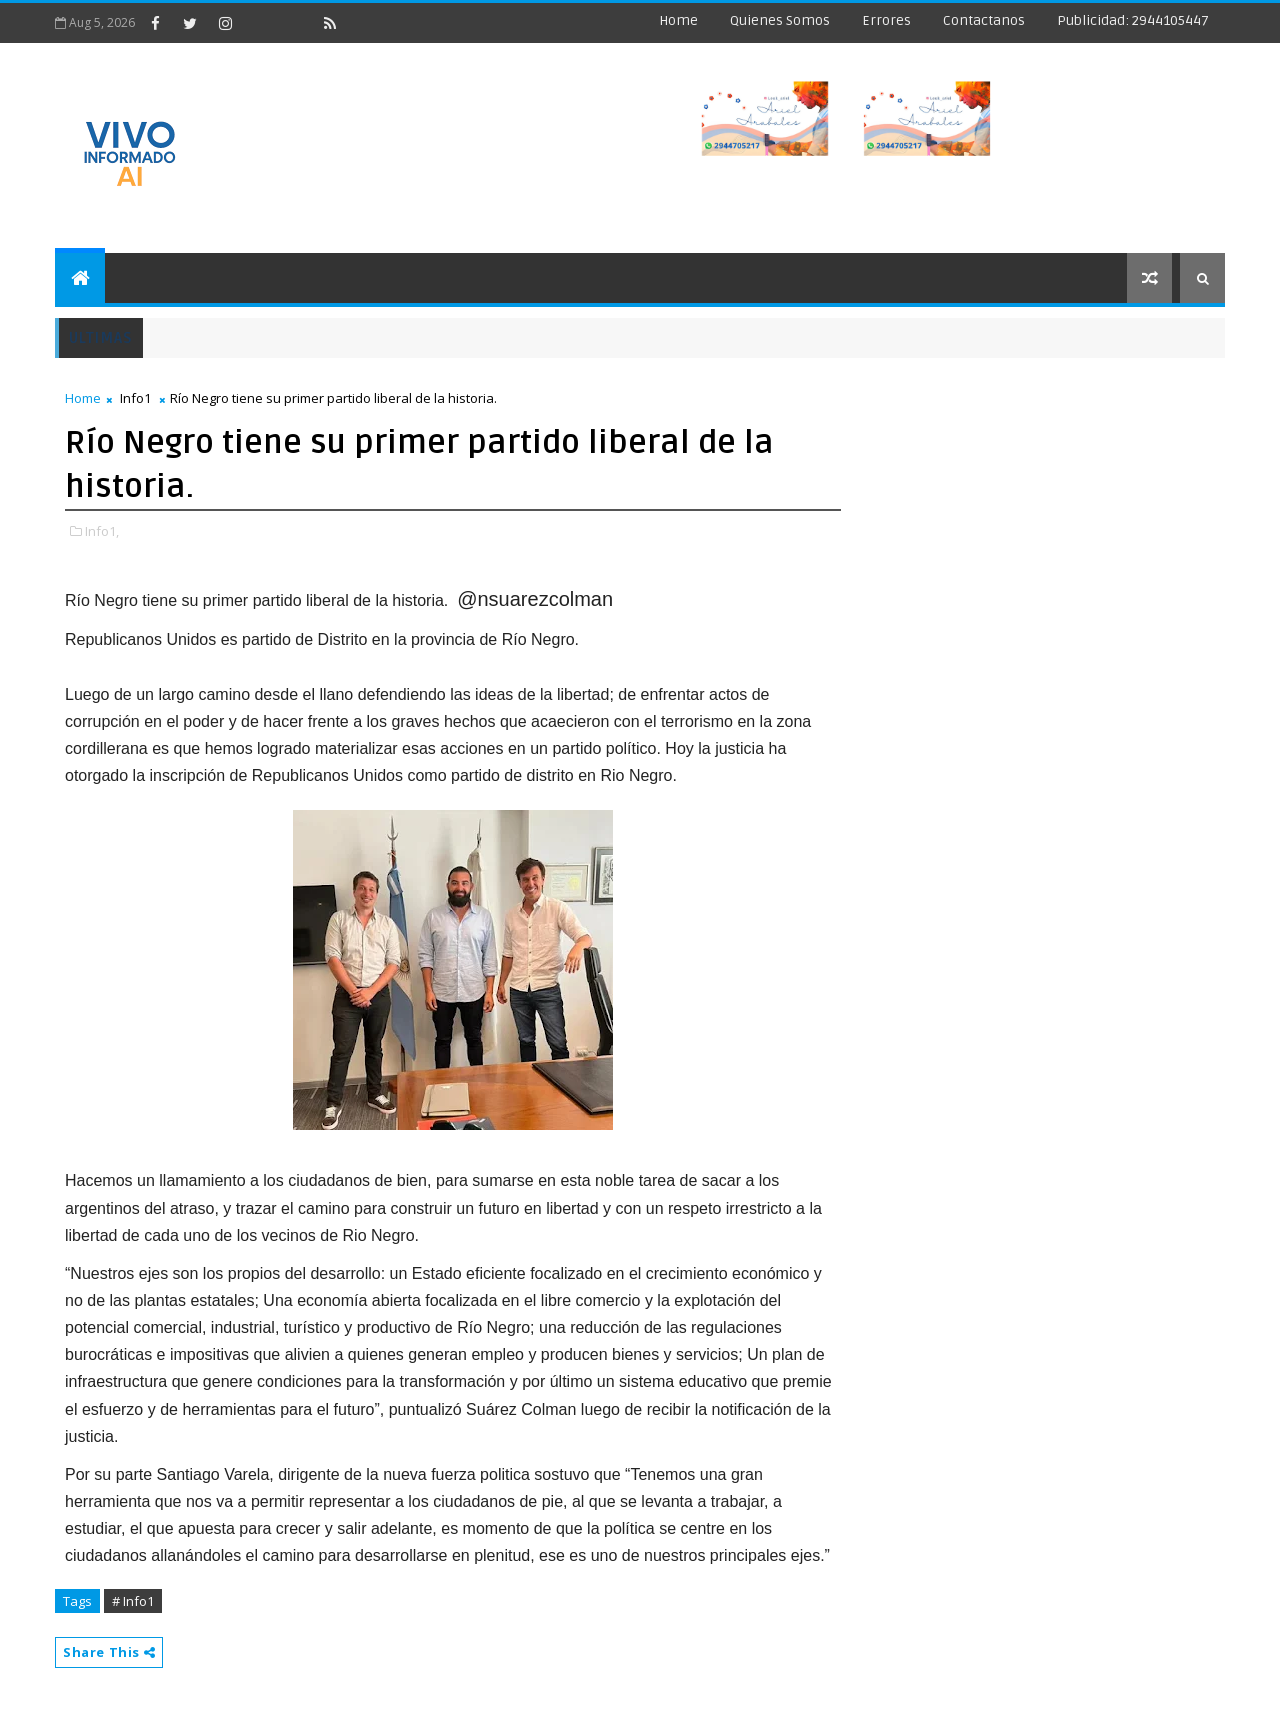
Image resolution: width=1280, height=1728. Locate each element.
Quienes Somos (780, 20)
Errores (886, 20)
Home (678, 20)
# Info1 (133, 1601)
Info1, (102, 531)
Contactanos (984, 20)
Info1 (135, 398)
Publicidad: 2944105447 (1133, 20)
